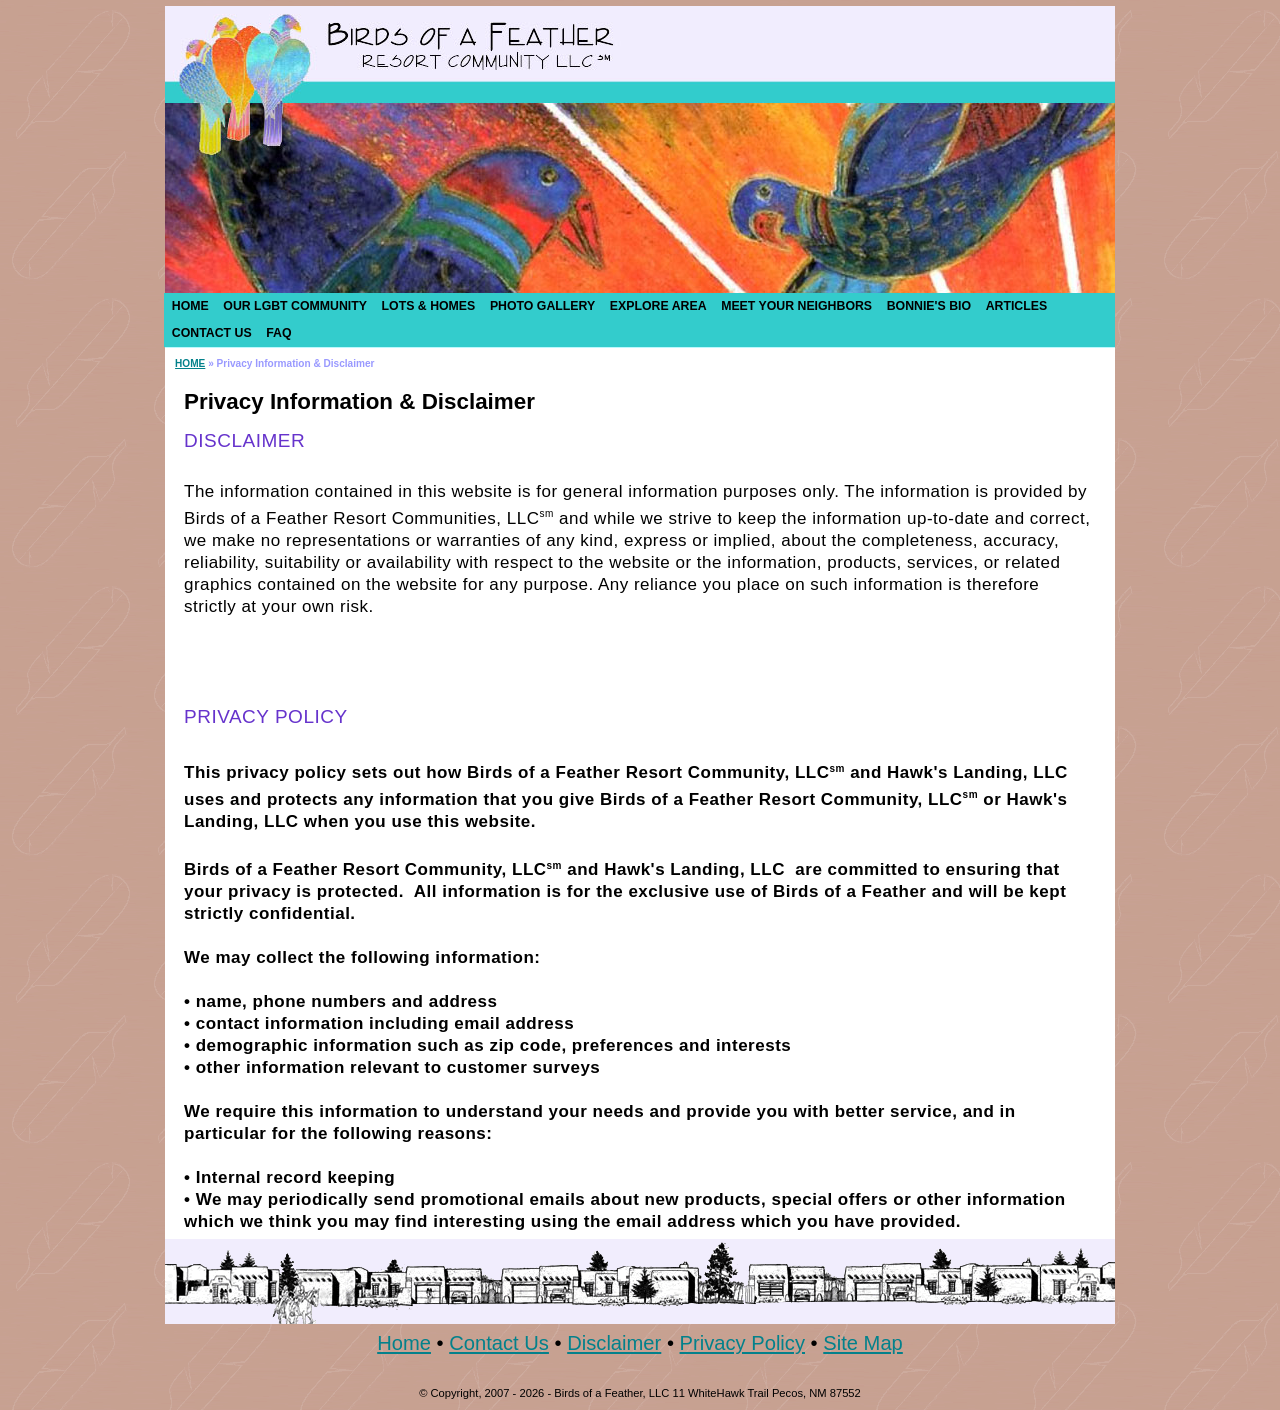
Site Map (863, 1343)
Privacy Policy (742, 1343)
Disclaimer (614, 1343)
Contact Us (499, 1343)
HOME (190, 363)
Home (404, 1343)
